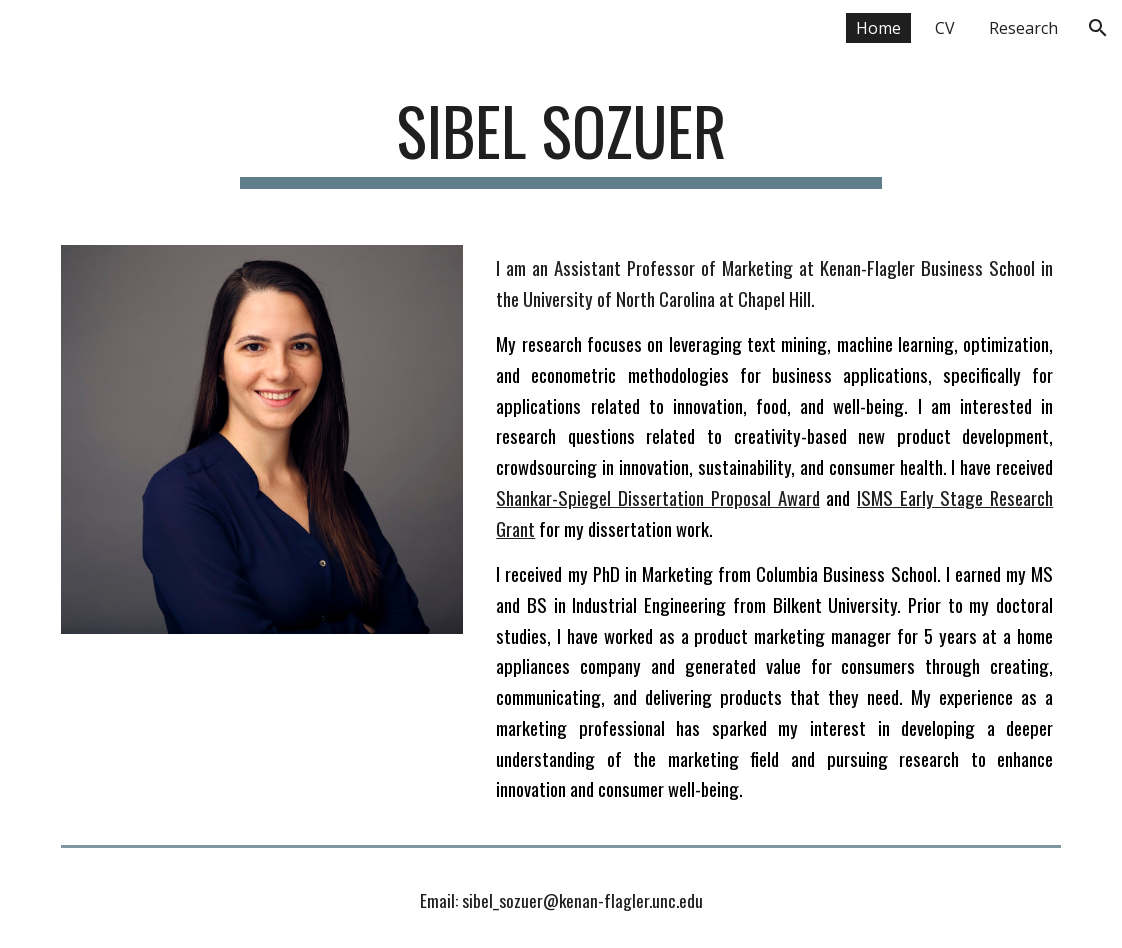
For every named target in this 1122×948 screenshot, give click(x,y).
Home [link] (878, 28)
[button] (1098, 28)
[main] (561, 140)
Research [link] (1023, 28)
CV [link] (945, 28)
